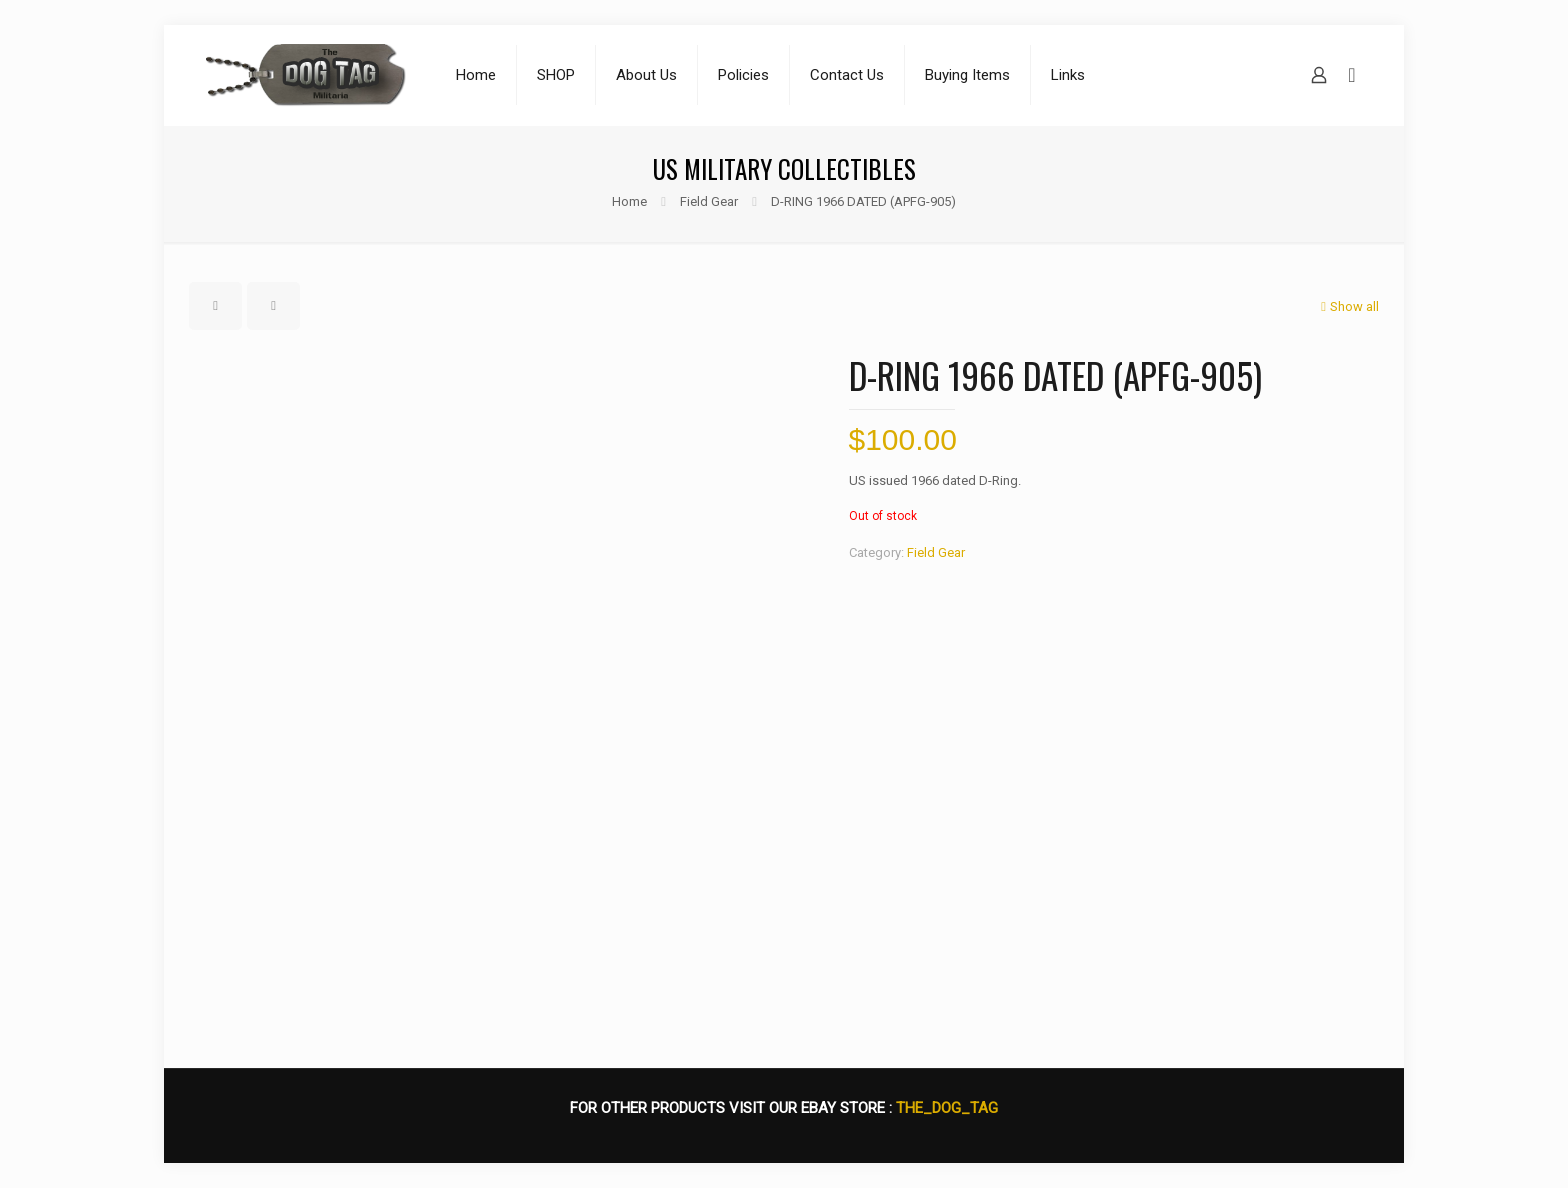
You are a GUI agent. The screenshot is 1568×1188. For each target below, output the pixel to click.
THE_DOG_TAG (947, 1108)
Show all (1348, 306)
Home (629, 201)
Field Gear (709, 201)
